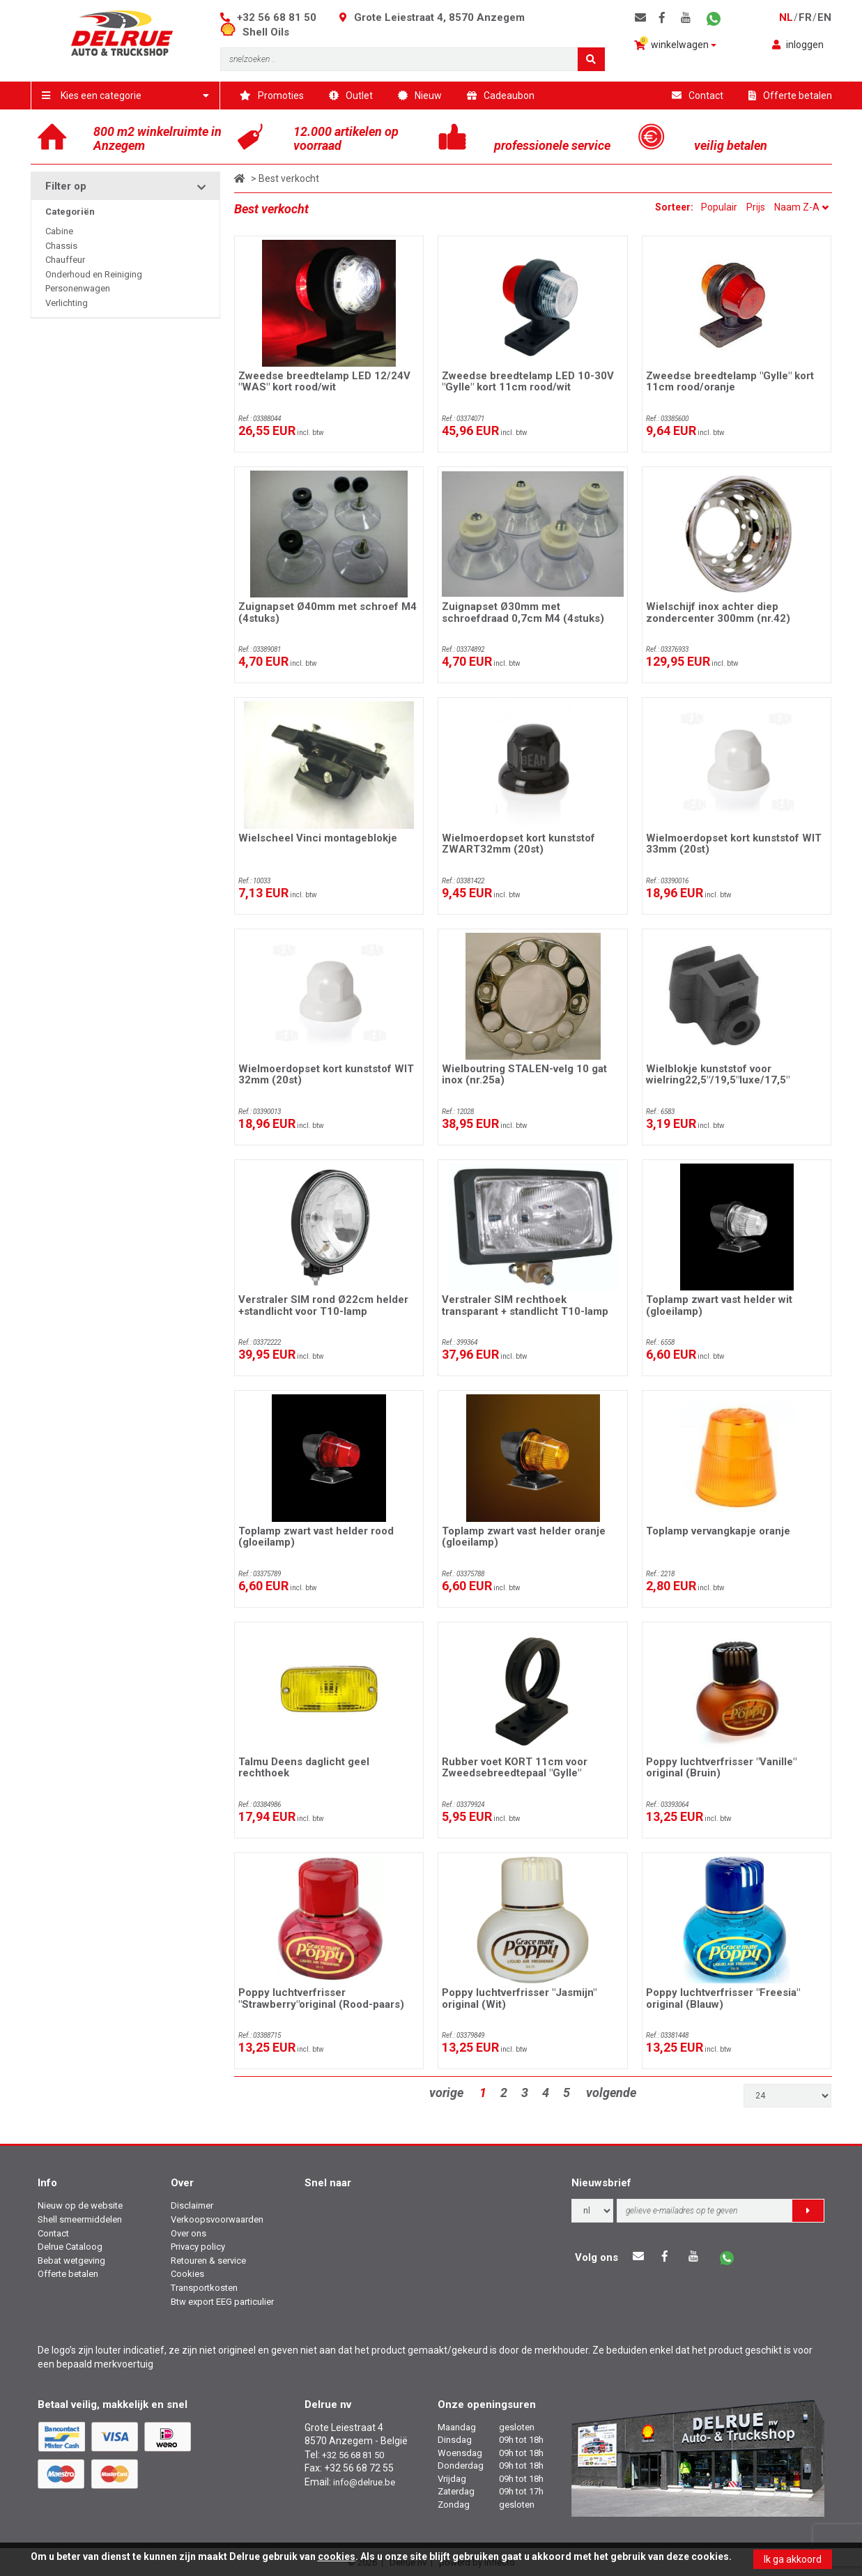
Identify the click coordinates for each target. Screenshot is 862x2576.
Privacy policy (198, 2246)
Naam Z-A (801, 207)
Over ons (188, 2233)
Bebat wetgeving (71, 2260)
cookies (336, 2556)
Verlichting (66, 303)
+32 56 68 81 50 (276, 17)
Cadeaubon (500, 95)
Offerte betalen (790, 95)
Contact (697, 95)
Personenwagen (77, 288)
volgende (611, 2092)
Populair (719, 207)
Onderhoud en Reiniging (93, 274)
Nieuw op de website (80, 2205)
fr (805, 17)
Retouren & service (208, 2260)
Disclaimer (192, 2205)
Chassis (61, 246)
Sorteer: (675, 207)
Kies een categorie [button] (126, 95)
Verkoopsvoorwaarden (217, 2219)
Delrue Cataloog (70, 2246)
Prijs (755, 207)
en (824, 17)
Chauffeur (65, 259)
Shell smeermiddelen (80, 2219)
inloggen (798, 44)
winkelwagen (675, 43)
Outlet (351, 95)
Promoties (272, 95)
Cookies (187, 2274)
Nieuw (420, 95)
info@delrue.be (364, 2482)
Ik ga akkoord (793, 2559)
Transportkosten (204, 2287)
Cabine (59, 231)
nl (786, 17)
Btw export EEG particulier (222, 2301)
